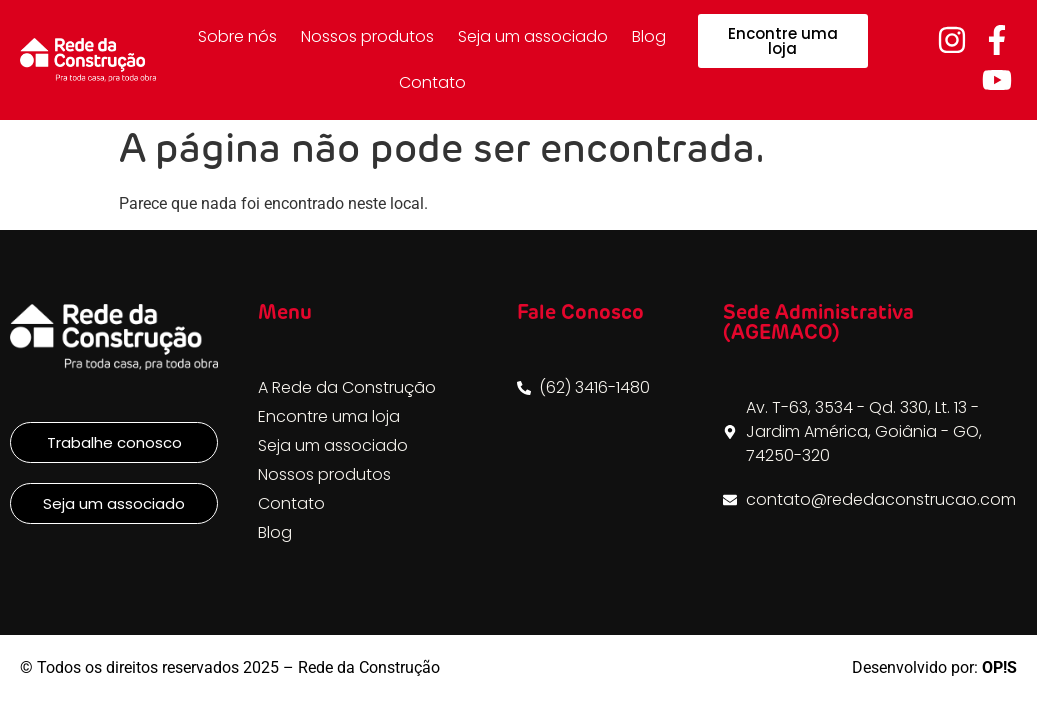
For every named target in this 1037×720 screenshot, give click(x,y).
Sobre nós (237, 36)
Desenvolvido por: (934, 667)
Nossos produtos (367, 36)
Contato (432, 82)
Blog (649, 36)
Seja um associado (533, 36)
